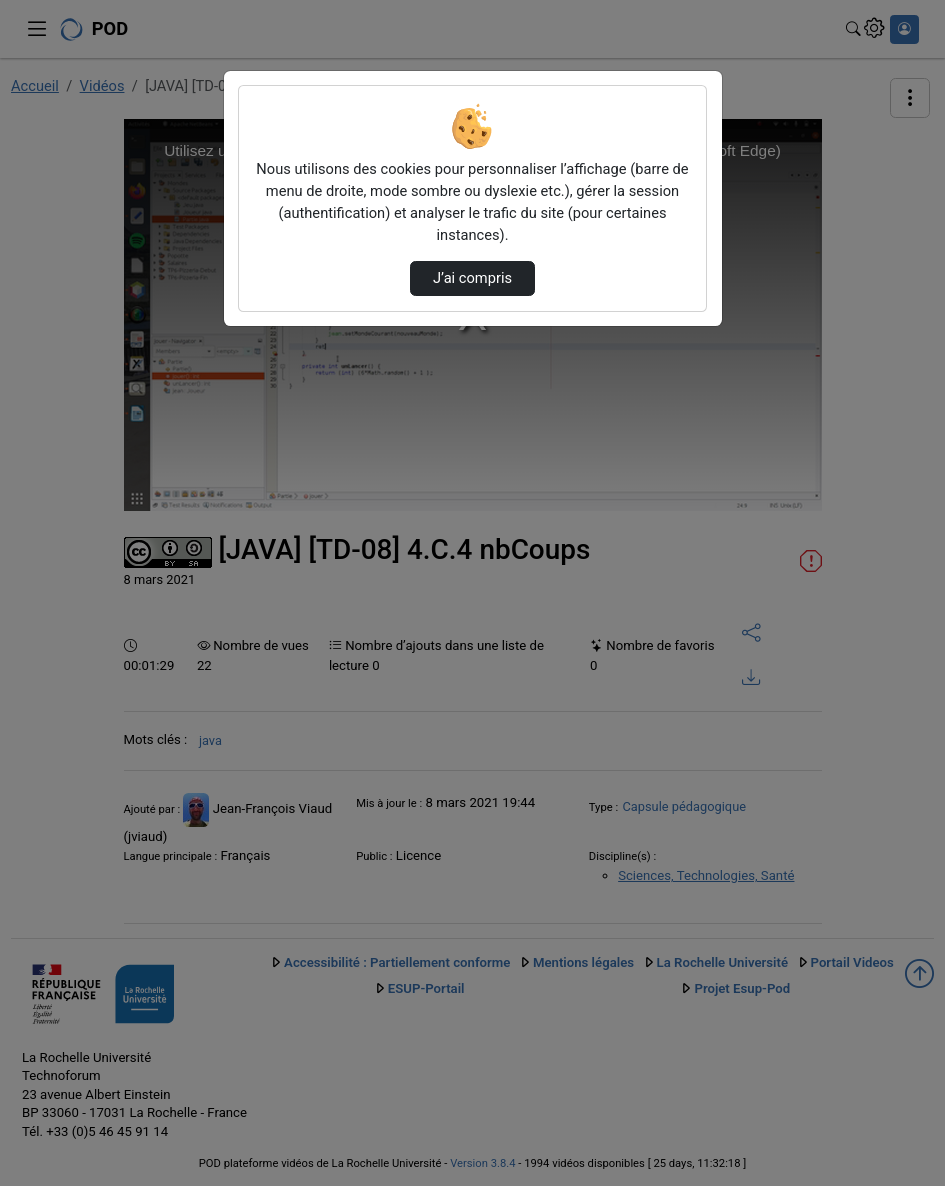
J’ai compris (472, 278)
